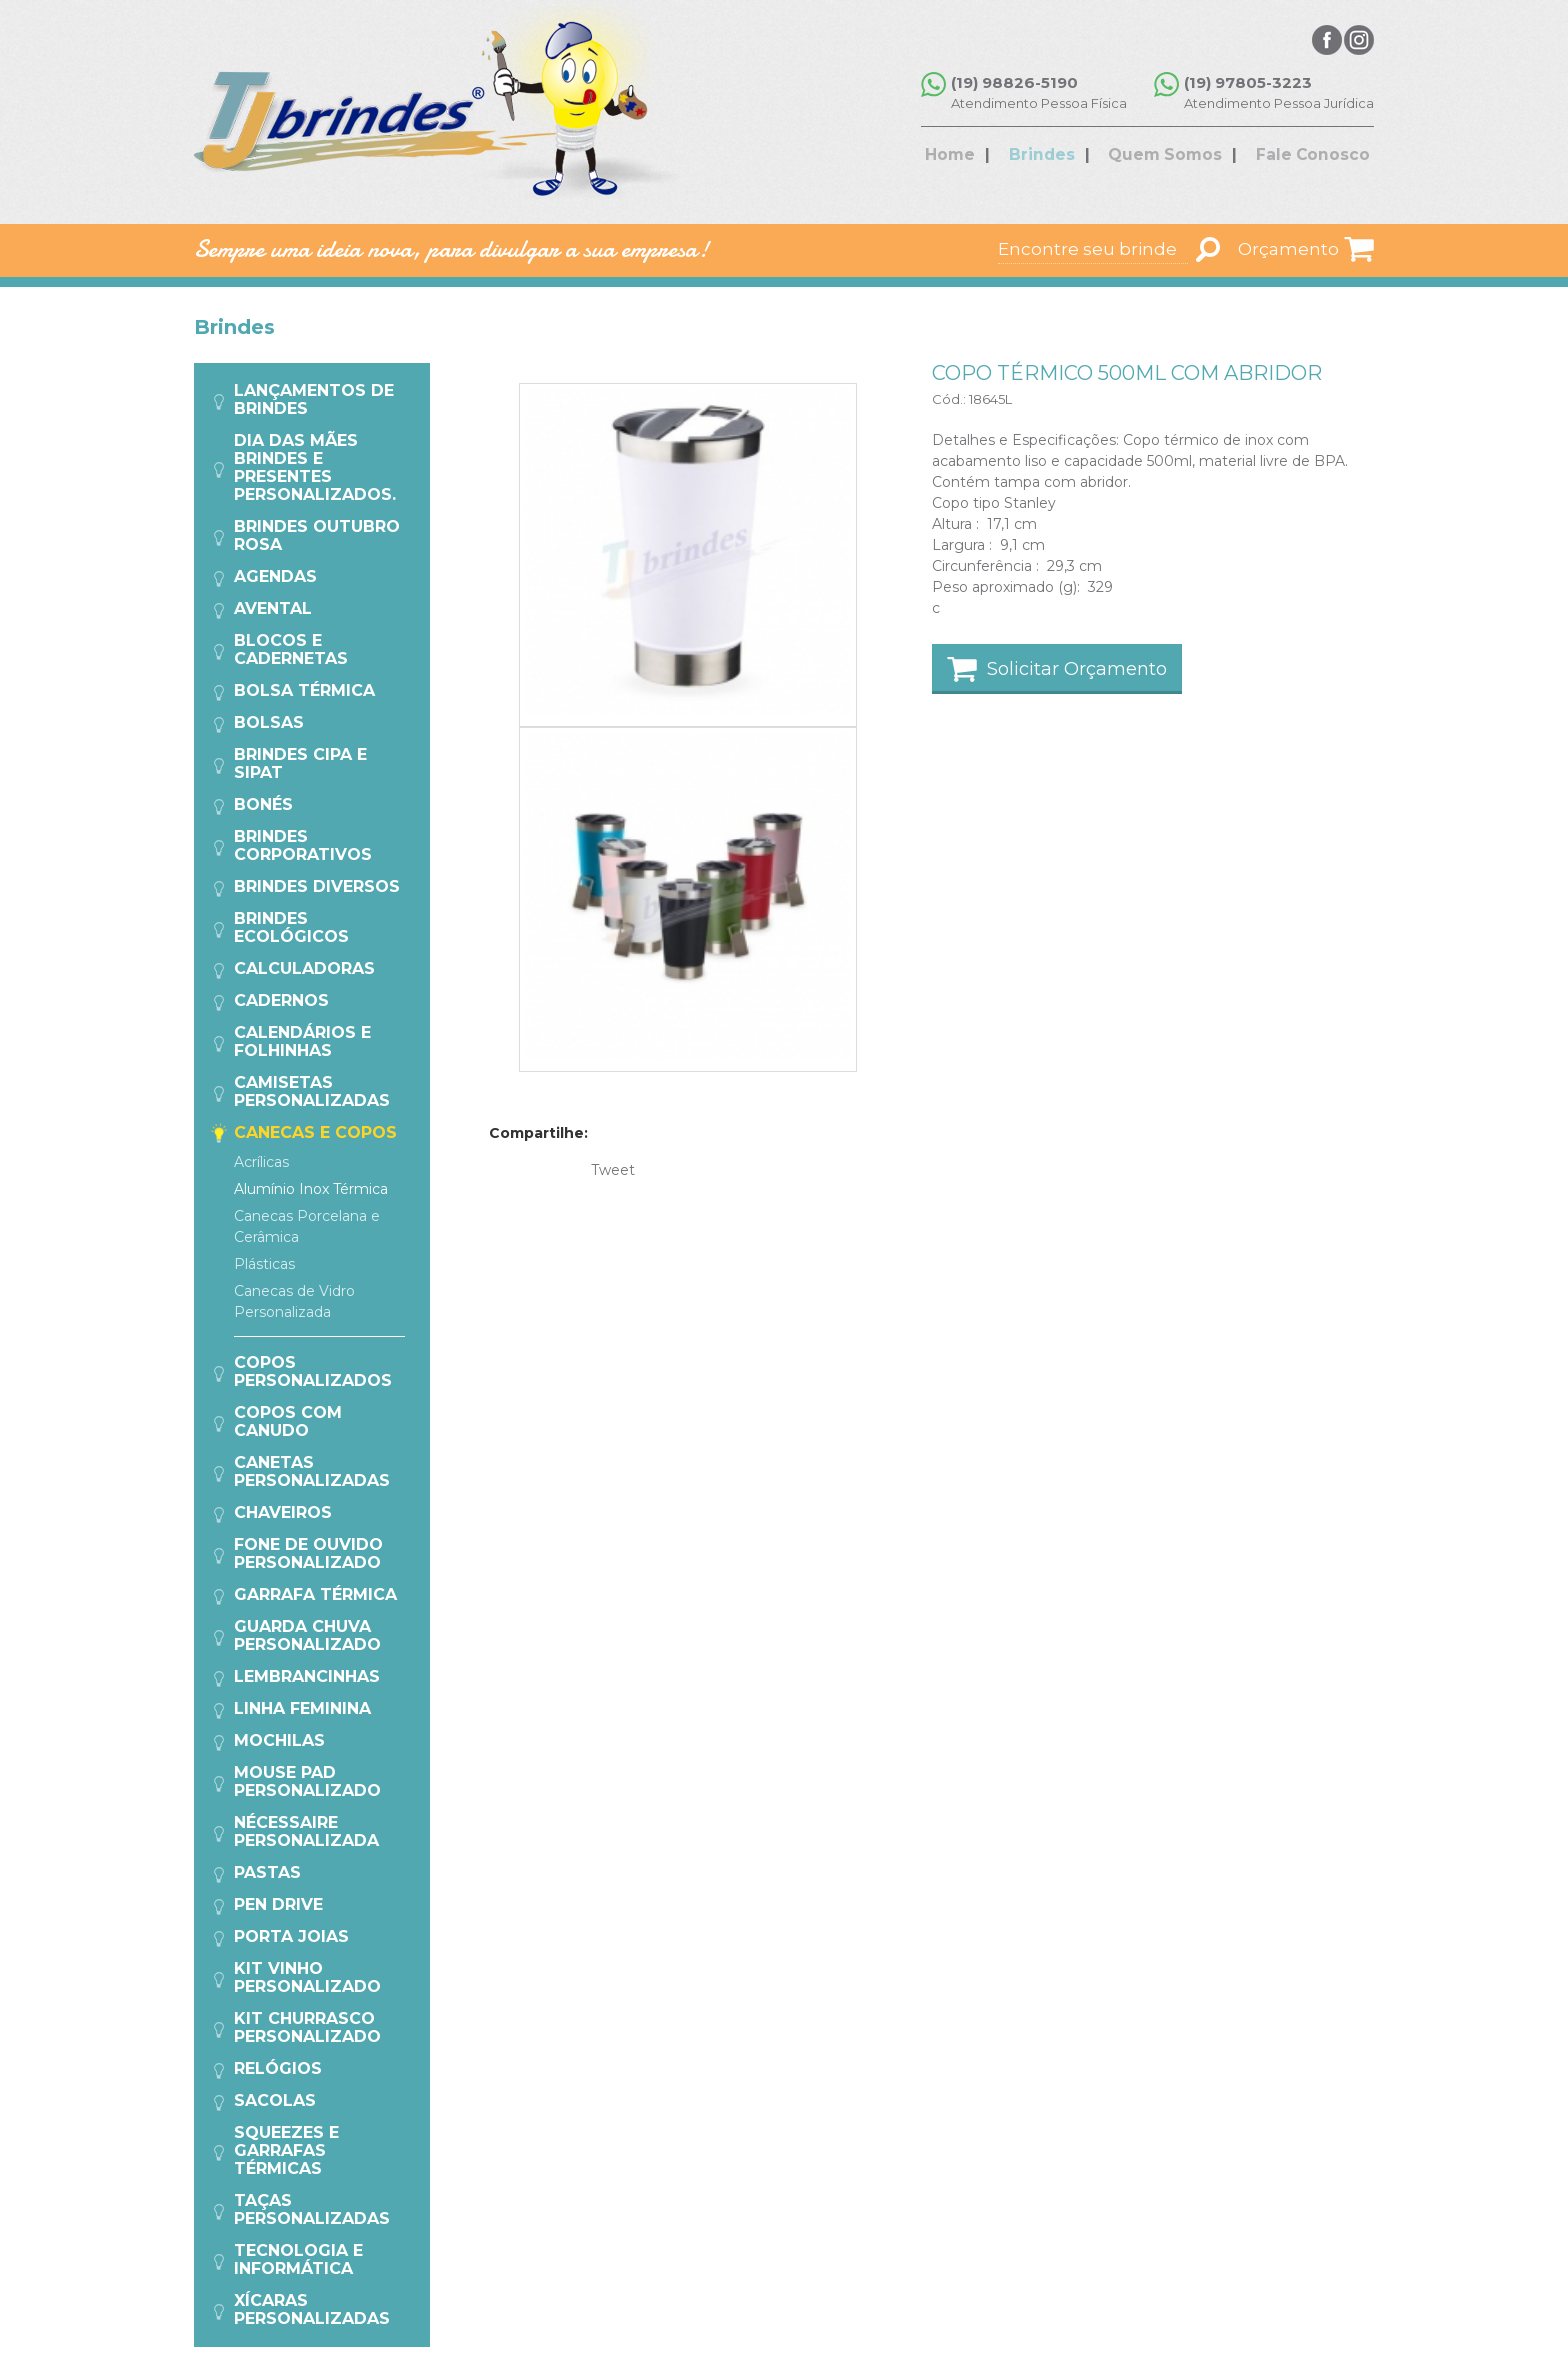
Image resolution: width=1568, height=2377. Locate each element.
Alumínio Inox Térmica (311, 1189)
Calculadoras (304, 968)
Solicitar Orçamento (1077, 669)
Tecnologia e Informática (298, 2259)
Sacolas (275, 2100)
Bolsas (269, 722)
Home (972, 156)
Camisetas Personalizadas (312, 1091)
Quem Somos (1164, 156)
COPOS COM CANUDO (288, 1421)
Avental (273, 608)
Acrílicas (261, 1162)
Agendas (275, 576)
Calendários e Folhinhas (302, 1041)
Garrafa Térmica (315, 1594)
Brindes (1053, 156)
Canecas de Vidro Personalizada (294, 1301)
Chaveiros (283, 1512)
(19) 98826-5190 (1021, 82)
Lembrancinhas (307, 1676)
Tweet (613, 1170)
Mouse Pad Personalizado (307, 1781)
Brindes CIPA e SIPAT (300, 763)
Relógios (278, 2068)
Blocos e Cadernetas (291, 649)
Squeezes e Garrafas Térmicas (286, 2150)
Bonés (263, 804)
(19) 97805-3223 (1248, 82)
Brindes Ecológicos (291, 927)
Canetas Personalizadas (312, 1471)
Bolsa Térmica (304, 690)
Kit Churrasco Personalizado (307, 2027)
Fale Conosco (1299, 156)
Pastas (267, 1872)
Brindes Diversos (317, 886)
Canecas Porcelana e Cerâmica (307, 1226)
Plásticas (264, 1264)
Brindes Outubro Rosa (317, 535)
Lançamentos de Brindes (314, 399)
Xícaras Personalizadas (312, 2309)
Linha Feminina (302, 1708)
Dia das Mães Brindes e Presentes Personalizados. (315, 467)
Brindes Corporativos (303, 845)
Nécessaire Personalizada (306, 1831)
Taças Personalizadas (312, 2209)
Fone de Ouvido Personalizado (308, 1553)
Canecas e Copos (315, 1132)
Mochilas (279, 1740)
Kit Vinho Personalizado (307, 1977)
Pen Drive (278, 1904)
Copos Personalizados (313, 1371)
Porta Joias (291, 1936)
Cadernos (281, 1000)
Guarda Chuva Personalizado (307, 1635)
